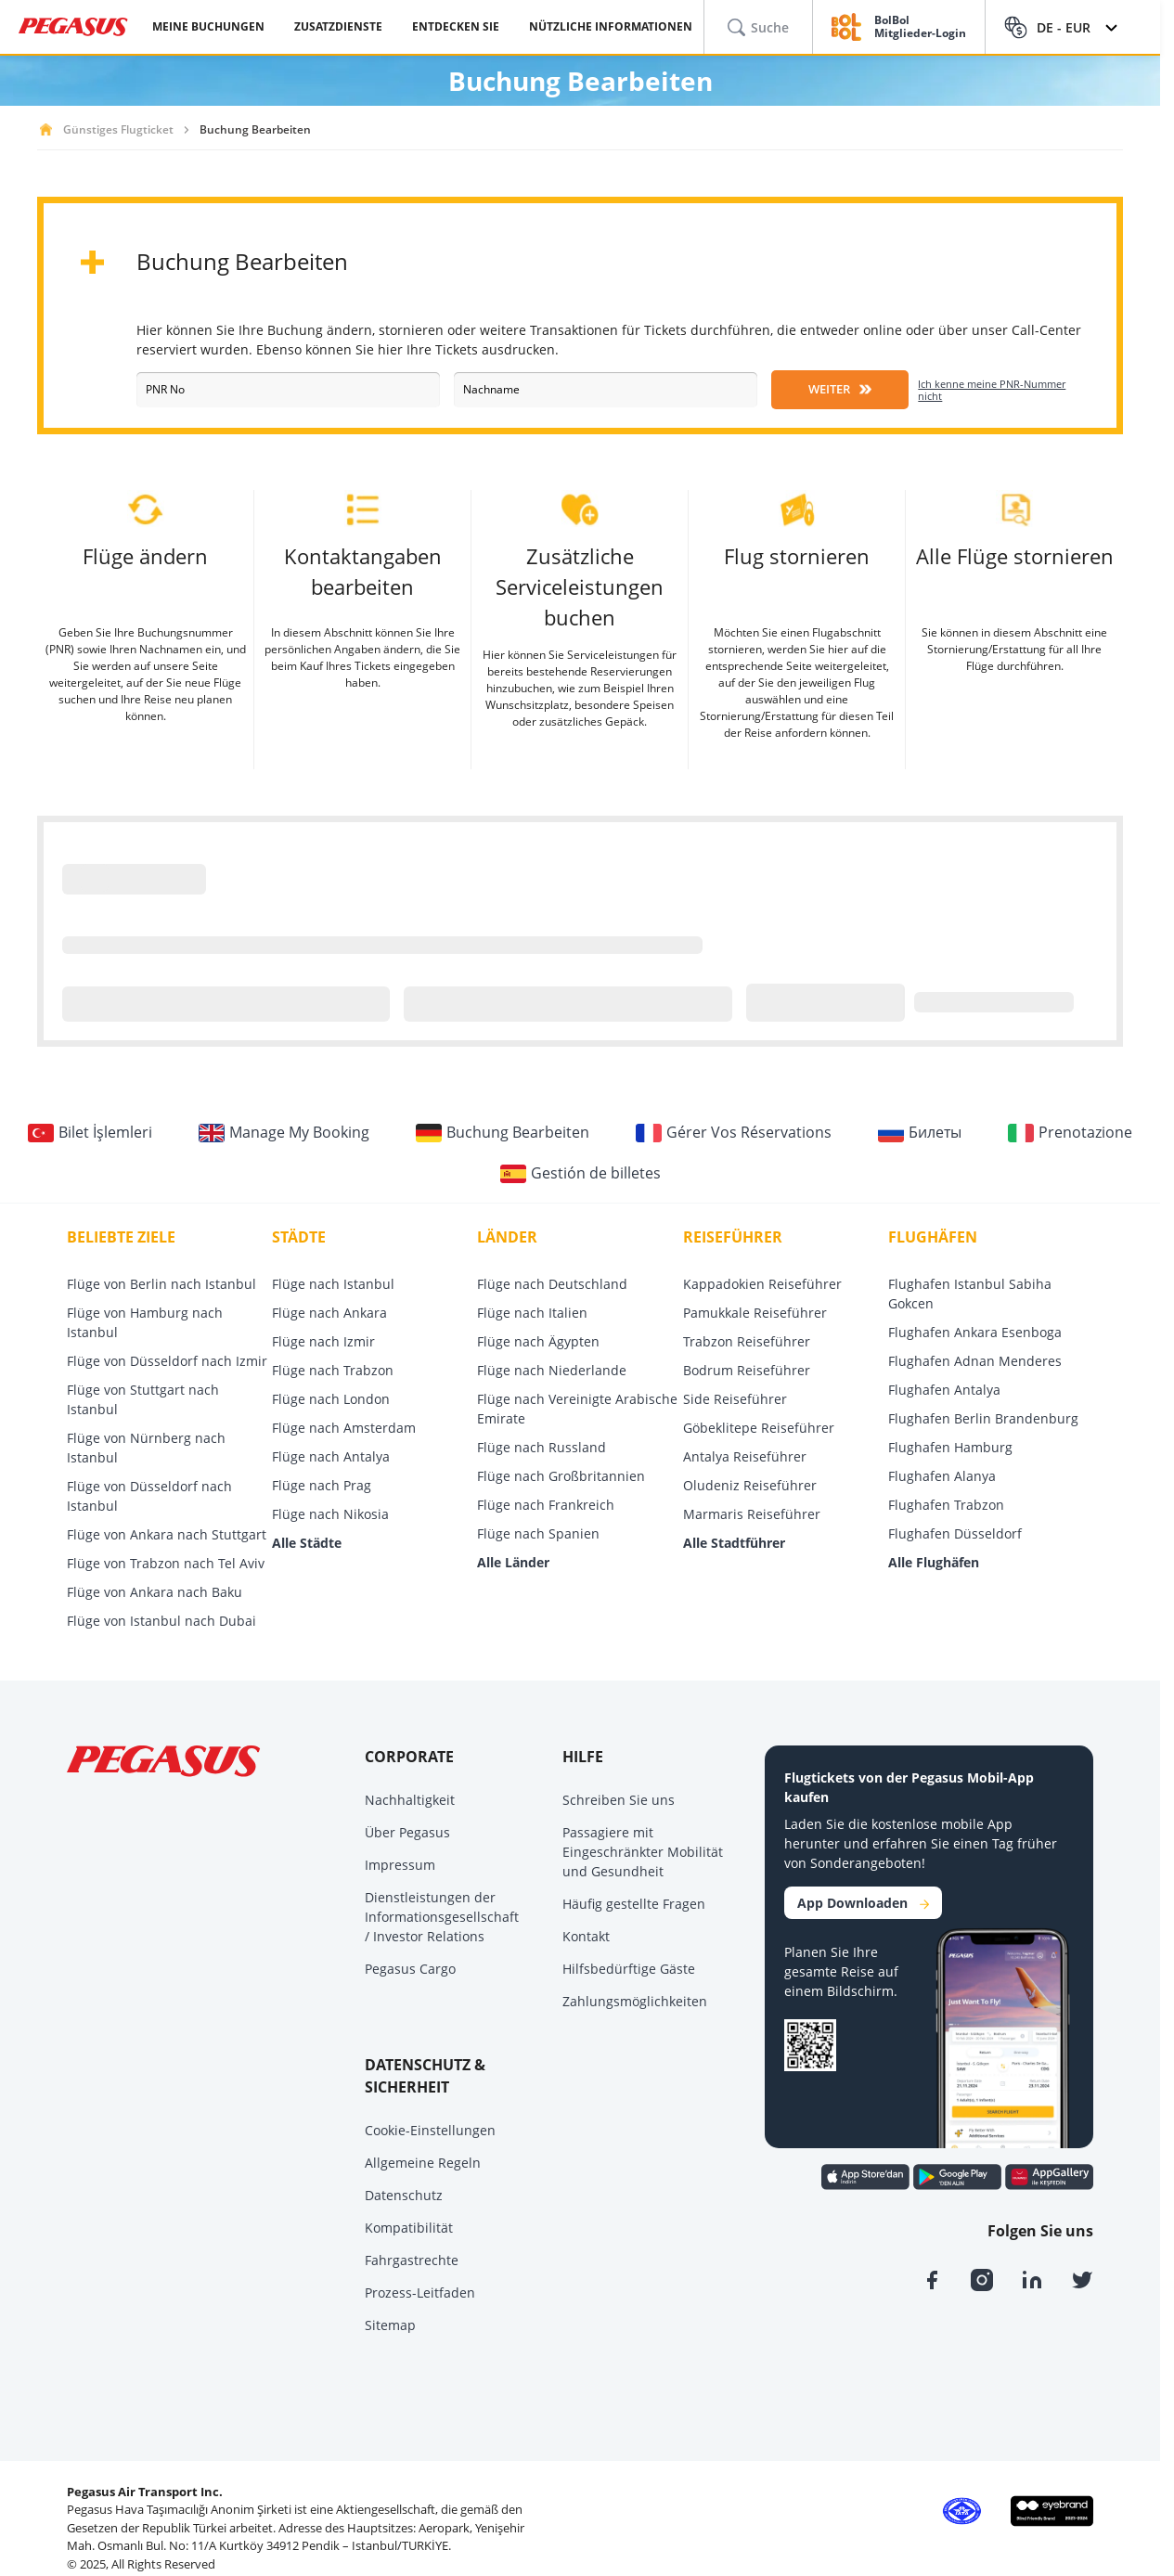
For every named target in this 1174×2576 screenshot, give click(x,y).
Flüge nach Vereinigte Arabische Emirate (577, 1408)
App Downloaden (863, 1903)
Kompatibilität (409, 2227)
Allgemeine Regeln (423, 2162)
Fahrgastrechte (411, 2260)
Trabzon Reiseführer (746, 1341)
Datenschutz (404, 2195)
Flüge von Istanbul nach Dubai (161, 1620)
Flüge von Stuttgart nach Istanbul (143, 1399)
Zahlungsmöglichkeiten (634, 2001)
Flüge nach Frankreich (545, 1504)
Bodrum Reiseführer (746, 1370)
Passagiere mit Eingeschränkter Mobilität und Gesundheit (642, 1851)
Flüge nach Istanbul (333, 1284)
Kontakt (586, 1936)
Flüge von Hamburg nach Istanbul (145, 1322)
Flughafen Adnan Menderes (975, 1361)
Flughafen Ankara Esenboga (975, 1332)
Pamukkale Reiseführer (755, 1312)
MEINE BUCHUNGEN (208, 26)
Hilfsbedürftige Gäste (628, 1968)
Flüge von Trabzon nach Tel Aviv (165, 1563)
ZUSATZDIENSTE (338, 26)
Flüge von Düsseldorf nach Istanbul (149, 1495)
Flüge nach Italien (532, 1312)
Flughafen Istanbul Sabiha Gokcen (969, 1293)
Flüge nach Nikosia (330, 1514)
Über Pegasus (407, 1832)
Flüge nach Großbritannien (561, 1476)
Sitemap (390, 2325)
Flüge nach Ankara (329, 1312)
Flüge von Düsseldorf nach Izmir (167, 1361)
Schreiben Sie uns (618, 1800)
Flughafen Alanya (942, 1476)
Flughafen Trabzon (946, 1504)
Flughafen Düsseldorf (955, 1533)
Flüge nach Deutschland (552, 1284)
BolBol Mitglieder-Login (920, 27)
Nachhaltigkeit (410, 1800)
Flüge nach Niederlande (551, 1370)
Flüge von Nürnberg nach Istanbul (146, 1447)
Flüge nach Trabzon (332, 1370)
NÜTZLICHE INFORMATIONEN (610, 26)
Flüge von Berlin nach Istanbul (161, 1284)
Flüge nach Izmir (323, 1341)
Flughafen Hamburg (950, 1447)
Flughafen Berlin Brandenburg (983, 1418)
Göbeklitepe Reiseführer (758, 1427)
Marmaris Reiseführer (751, 1514)
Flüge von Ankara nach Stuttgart (166, 1534)
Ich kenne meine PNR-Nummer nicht (991, 390)
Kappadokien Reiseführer (762, 1284)
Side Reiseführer (735, 1399)
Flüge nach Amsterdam (344, 1427)
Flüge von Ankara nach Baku (154, 1592)
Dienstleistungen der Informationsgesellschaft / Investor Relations (442, 1916)
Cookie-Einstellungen (430, 2130)
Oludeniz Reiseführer (750, 1485)
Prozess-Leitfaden (420, 2292)
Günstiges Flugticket (118, 129)
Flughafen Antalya (944, 1389)
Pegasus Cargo (410, 1968)
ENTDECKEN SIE (455, 26)
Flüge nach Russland (541, 1447)
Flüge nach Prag (321, 1485)
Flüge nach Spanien (538, 1533)
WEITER (839, 388)
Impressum (400, 1865)
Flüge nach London (331, 1399)
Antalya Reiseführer (744, 1456)
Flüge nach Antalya (331, 1456)
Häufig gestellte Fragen (633, 1904)
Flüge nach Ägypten (538, 1341)
